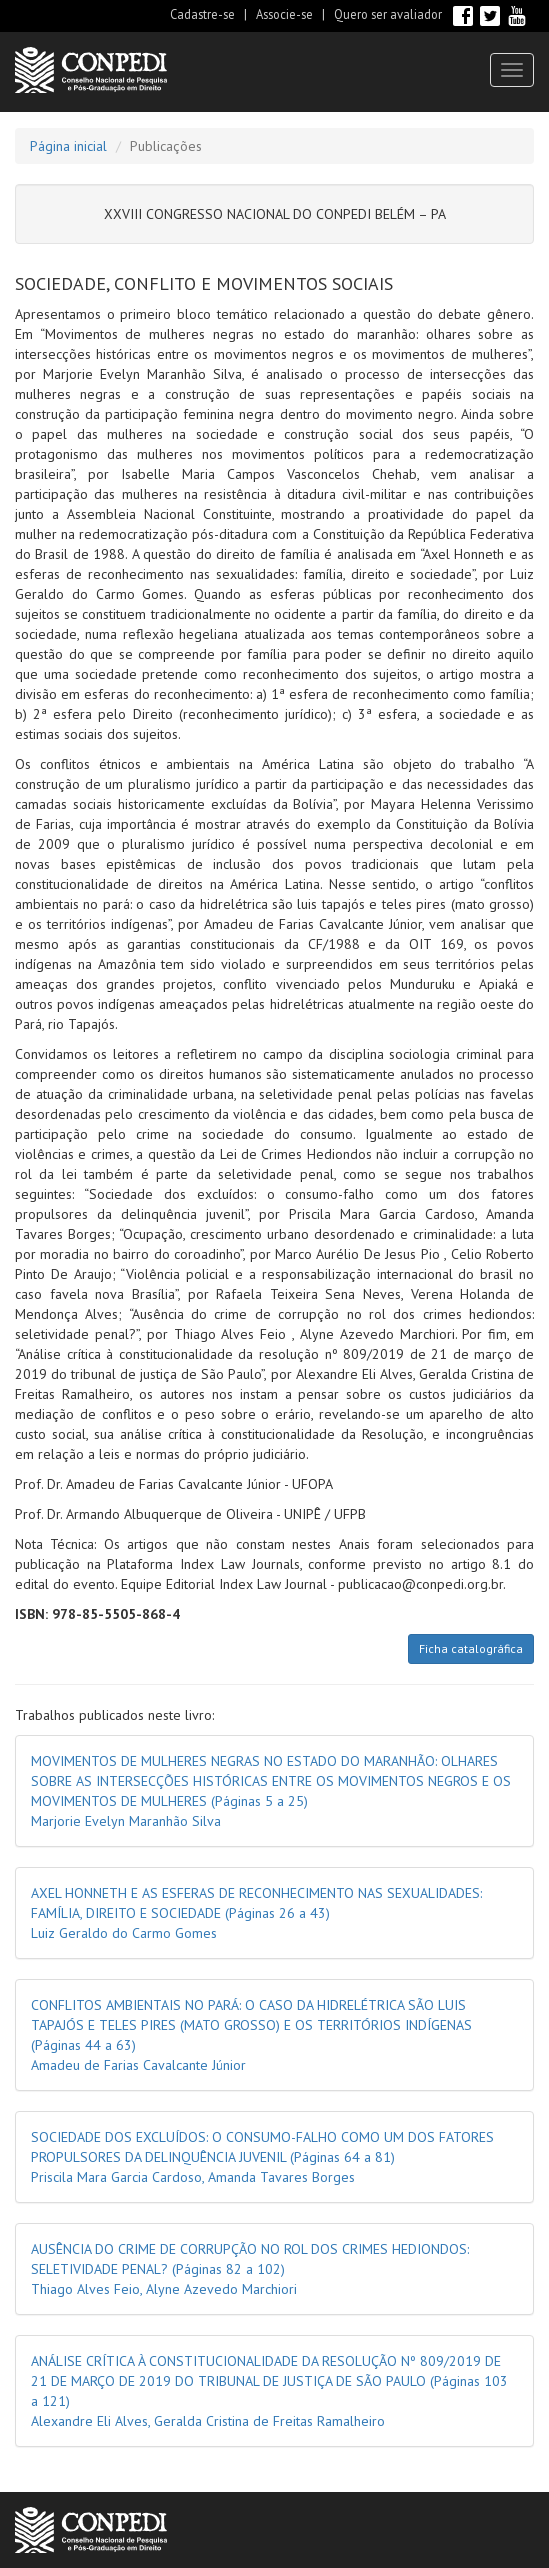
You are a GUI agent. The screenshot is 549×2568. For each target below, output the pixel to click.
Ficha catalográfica (471, 1648)
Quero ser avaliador (388, 14)
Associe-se (284, 14)
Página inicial (68, 146)
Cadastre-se (202, 14)
